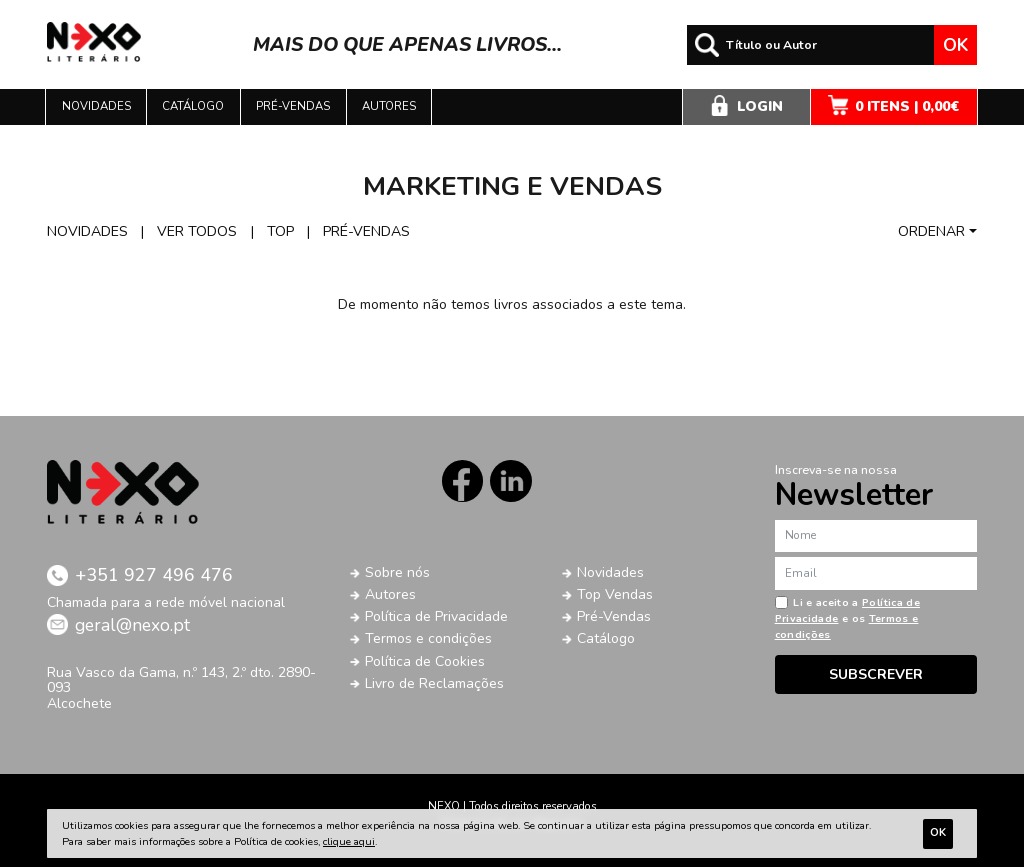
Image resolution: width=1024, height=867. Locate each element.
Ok (955, 45)
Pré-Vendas (614, 616)
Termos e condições (428, 638)
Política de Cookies (425, 661)
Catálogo (193, 106)
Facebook (462, 480)
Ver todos (197, 231)
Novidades (96, 106)
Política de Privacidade (436, 616)
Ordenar (931, 231)
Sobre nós (397, 572)
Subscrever (876, 674)
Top (280, 231)
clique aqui (349, 841)
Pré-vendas (293, 106)
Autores (389, 106)
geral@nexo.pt (132, 625)
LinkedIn (510, 480)
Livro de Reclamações (434, 683)
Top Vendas (615, 594)
